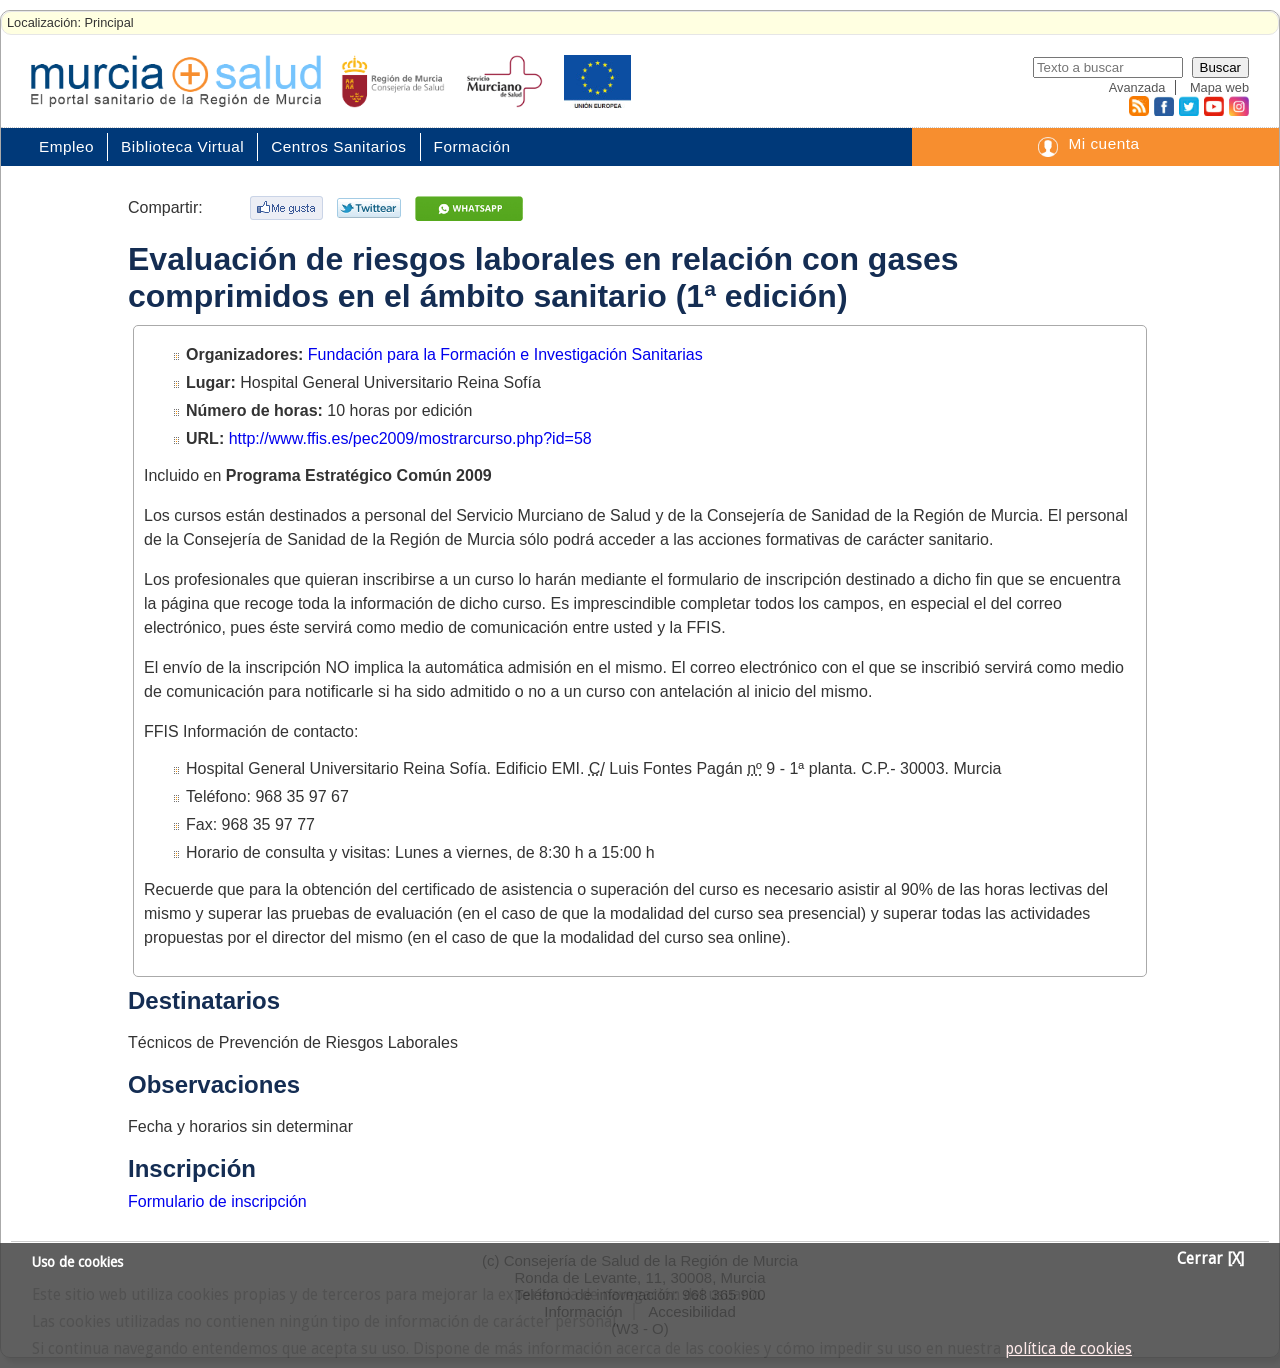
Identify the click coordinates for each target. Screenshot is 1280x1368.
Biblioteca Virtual (182, 146)
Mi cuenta (1103, 143)
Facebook (1161, 106)
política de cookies (1068, 1349)
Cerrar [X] (1210, 1259)
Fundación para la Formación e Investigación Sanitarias (505, 354)
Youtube (1213, 106)
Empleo (66, 146)
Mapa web (1219, 87)
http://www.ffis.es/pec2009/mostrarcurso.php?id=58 (410, 438)
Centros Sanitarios (338, 146)
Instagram (1238, 106)
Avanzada (1137, 87)
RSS (1138, 106)
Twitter (1188, 106)
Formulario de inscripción (217, 1201)
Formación (472, 146)
